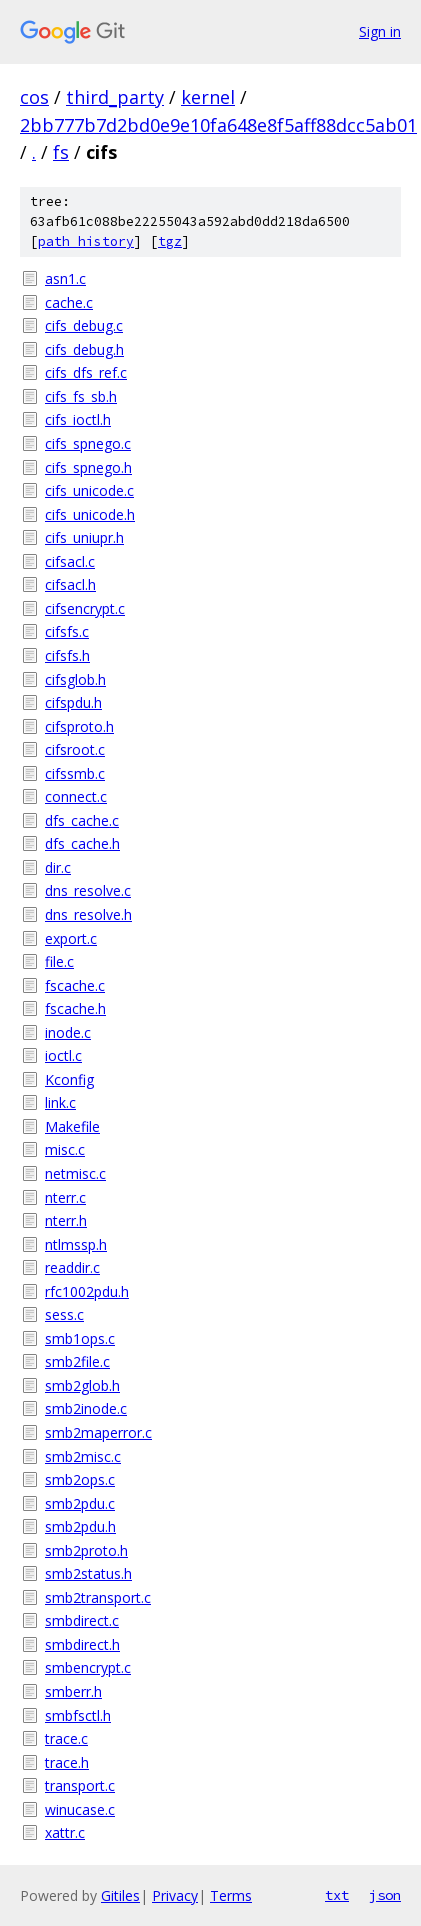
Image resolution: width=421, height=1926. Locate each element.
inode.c (68, 1032)
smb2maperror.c (98, 1432)
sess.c (64, 1314)
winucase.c (80, 1809)
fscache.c (75, 985)
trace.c (66, 1738)
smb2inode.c (86, 1408)
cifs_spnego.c (88, 443)
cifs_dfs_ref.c (86, 372)
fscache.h (75, 1008)
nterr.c (65, 1197)
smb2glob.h (82, 1385)
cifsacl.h (70, 584)
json (385, 1895)
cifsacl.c (70, 561)
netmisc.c (75, 1173)
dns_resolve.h (88, 914)
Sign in (380, 31)
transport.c (80, 1785)
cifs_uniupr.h (84, 537)
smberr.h (73, 1691)
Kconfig (69, 1079)
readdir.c (72, 1267)
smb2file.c (77, 1361)
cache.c (69, 302)
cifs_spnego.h (88, 467)
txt (337, 1895)
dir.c (58, 867)
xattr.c (65, 1832)
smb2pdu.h (80, 1526)
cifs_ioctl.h (78, 419)
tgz (170, 241)
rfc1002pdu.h (87, 1291)
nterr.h (66, 1220)
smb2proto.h (86, 1550)
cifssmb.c (75, 773)
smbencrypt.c (88, 1667)
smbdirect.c (82, 1620)
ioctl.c (63, 1055)
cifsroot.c (75, 749)
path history (86, 241)
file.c (59, 961)
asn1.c (65, 278)
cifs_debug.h (84, 349)
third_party (115, 97)
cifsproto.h (79, 726)
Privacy (175, 1895)
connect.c (76, 796)
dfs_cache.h (82, 843)
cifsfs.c (67, 631)
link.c (60, 1102)
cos (34, 97)
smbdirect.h (82, 1644)
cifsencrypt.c (85, 608)
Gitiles (120, 1895)
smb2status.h (88, 1573)
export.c (71, 938)
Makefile (72, 1126)
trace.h (67, 1762)
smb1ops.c (80, 1338)
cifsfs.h (67, 655)
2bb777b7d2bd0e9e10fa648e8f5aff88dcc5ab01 (218, 125)
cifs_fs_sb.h (81, 396)
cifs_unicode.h (90, 514)
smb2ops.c (80, 1479)
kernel (208, 97)
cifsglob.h (75, 679)
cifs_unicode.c (89, 490)
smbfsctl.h (78, 1715)
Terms (231, 1895)
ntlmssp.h (76, 1244)
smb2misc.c (83, 1456)
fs (61, 152)
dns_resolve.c (88, 890)
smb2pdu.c (80, 1503)
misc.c (65, 1149)
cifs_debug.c (84, 325)
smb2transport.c (98, 1597)
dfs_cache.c (82, 820)
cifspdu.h (73, 702)
